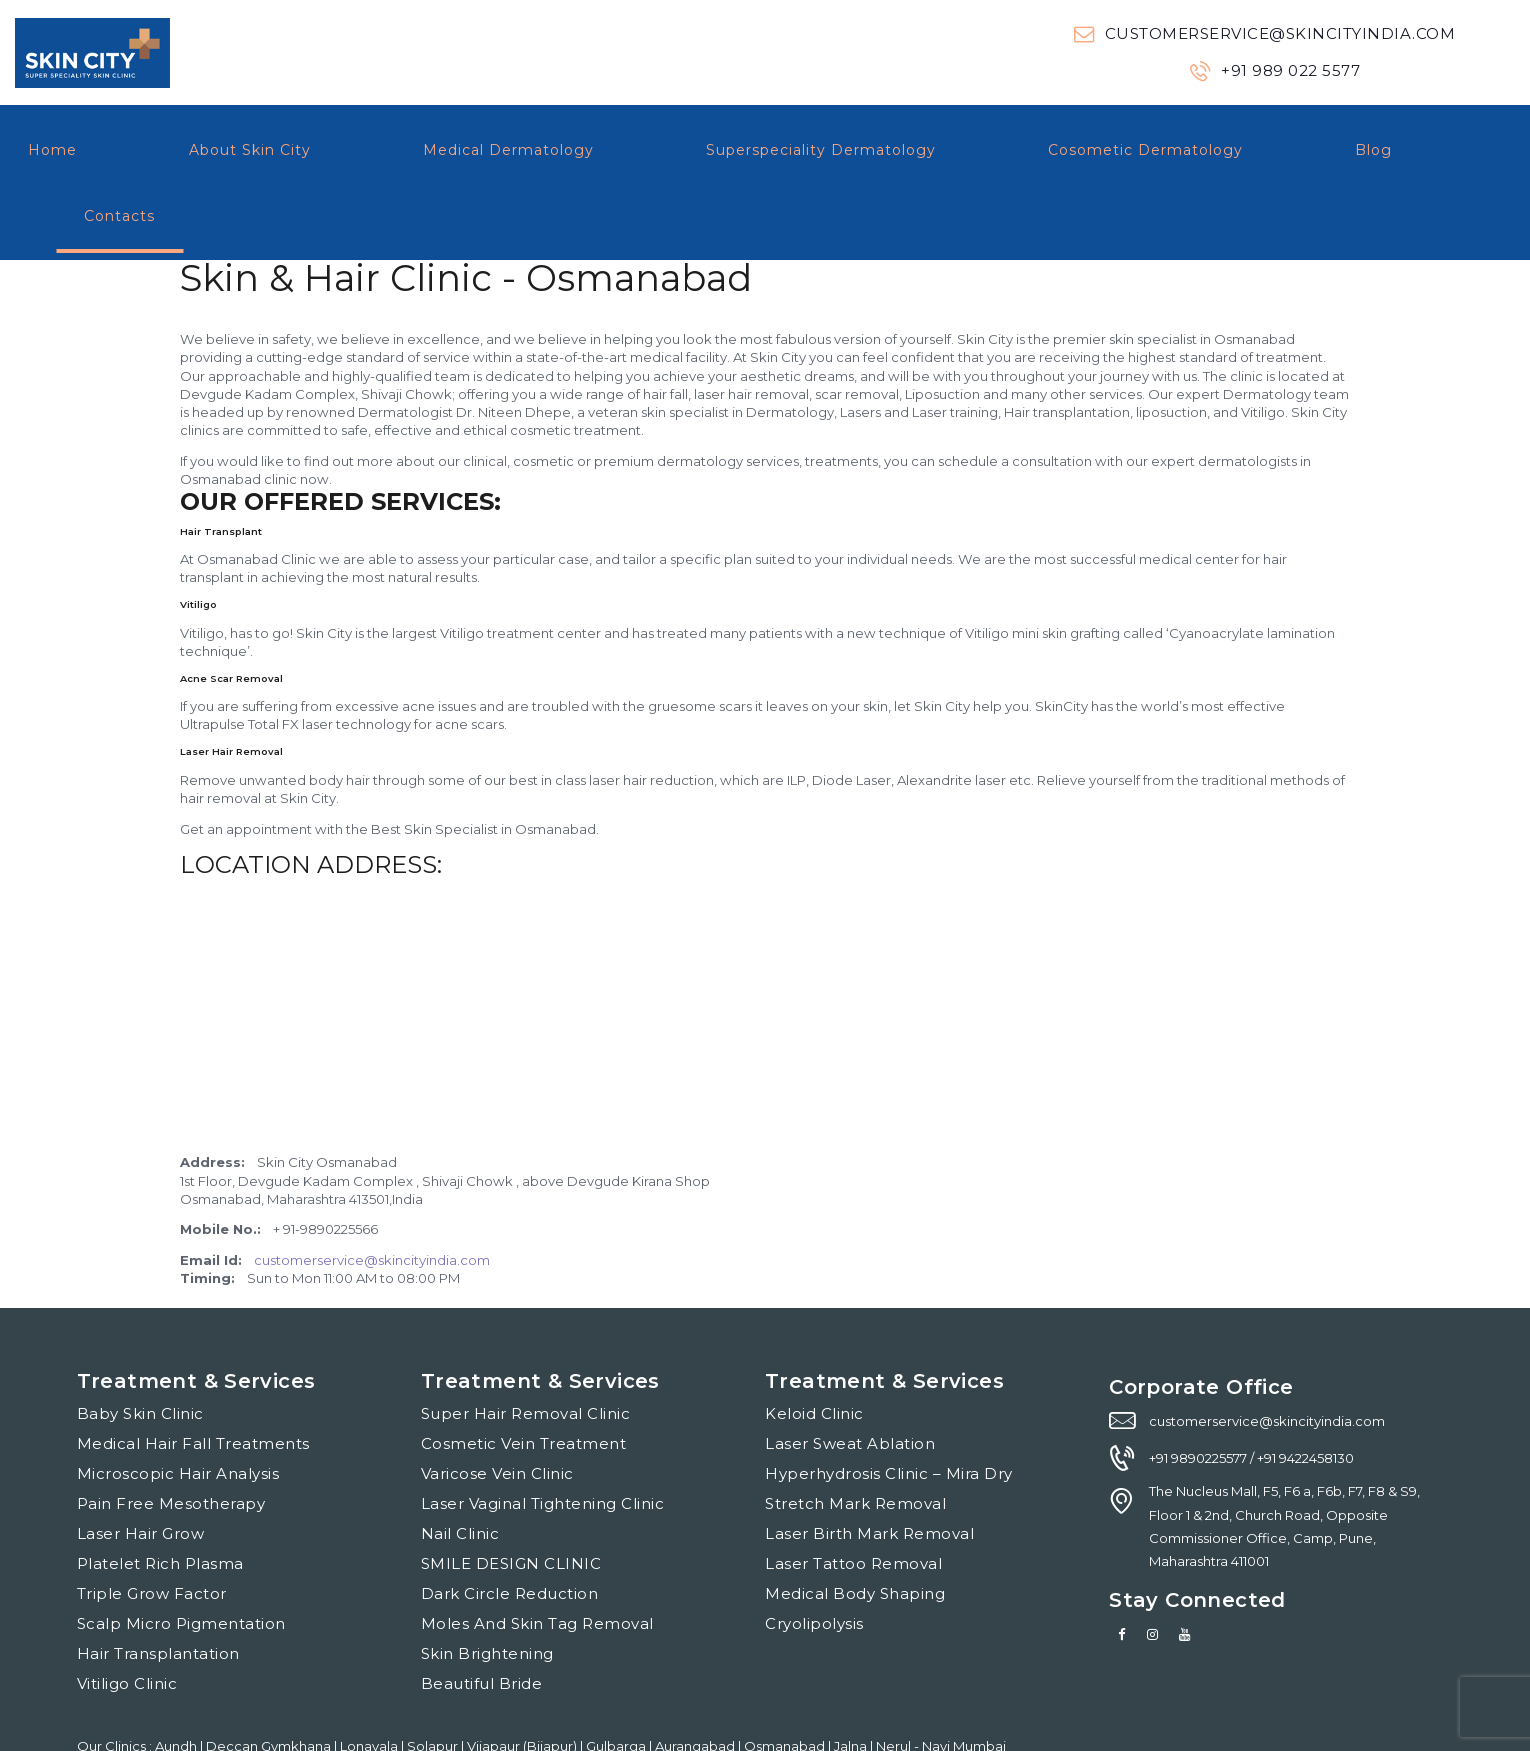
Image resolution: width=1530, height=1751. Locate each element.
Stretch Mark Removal (855, 1437)
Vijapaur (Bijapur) (523, 1680)
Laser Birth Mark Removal (869, 1467)
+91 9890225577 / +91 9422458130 (1251, 1392)
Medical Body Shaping (855, 1527)
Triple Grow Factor (152, 1527)
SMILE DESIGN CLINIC (511, 1497)
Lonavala (370, 1680)
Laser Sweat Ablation (850, 1377)
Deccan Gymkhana (270, 1680)
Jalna (852, 1680)
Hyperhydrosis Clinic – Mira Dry (889, 1407)
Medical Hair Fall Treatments (193, 1377)
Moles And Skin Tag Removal (537, 1557)
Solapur (434, 1680)
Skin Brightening (487, 1587)
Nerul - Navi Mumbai (941, 1680)
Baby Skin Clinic (140, 1347)
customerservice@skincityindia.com (372, 1194)
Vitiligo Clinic (127, 1617)
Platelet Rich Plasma (160, 1497)
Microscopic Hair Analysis (178, 1407)
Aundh (177, 1680)
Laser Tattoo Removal (853, 1497)
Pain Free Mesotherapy (171, 1437)
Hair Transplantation (158, 1587)
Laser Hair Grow (141, 1467)
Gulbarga (617, 1680)
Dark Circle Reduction (510, 1527)
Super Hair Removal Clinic (526, 1347)
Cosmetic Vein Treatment (524, 1377)
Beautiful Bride (482, 1617)
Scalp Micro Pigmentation (181, 1557)
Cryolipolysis (814, 1557)
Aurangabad (696, 1680)
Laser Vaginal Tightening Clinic (543, 1437)
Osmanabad (786, 1680)
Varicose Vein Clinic (497, 1407)
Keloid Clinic (814, 1347)
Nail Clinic (460, 1467)
